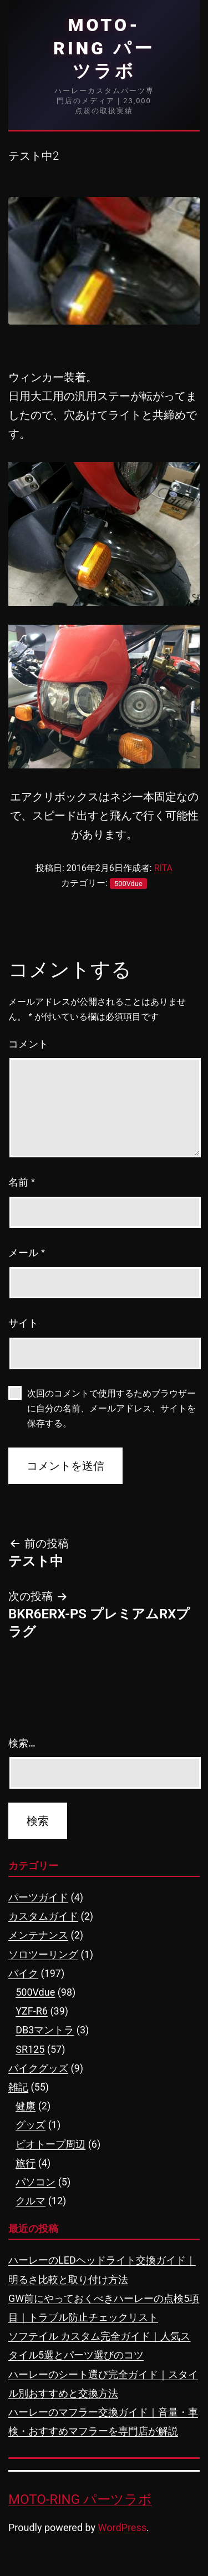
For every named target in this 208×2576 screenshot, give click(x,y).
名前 (21, 1182)
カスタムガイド (43, 1916)
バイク (23, 1973)
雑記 (18, 2087)
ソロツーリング (43, 1954)
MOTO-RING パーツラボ (104, 48)
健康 (25, 2106)
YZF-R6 (32, 2011)
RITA (163, 868)
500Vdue (128, 883)
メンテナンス (38, 1935)
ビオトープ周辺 (50, 2144)
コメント (28, 1044)
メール (26, 1252)
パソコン (35, 2182)
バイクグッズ (38, 2068)
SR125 (30, 2049)
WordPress (122, 2527)
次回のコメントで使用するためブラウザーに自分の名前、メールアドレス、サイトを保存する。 (111, 1408)
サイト (23, 1323)
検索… (21, 1743)
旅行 (25, 2163)
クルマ (30, 2200)
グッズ (30, 2124)
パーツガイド (38, 1897)
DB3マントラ (45, 2030)
